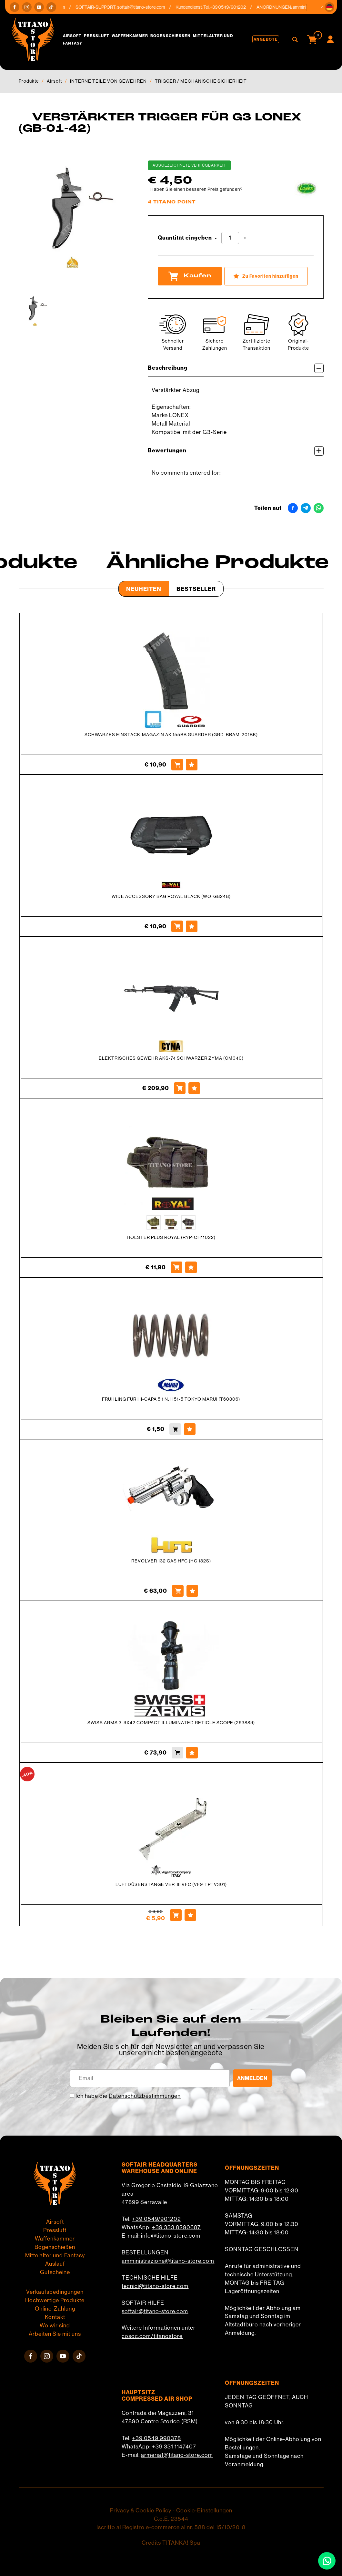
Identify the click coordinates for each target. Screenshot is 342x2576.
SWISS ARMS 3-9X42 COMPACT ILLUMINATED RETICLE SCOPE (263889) (171, 1723)
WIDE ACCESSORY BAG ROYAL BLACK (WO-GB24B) (171, 896)
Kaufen (189, 276)
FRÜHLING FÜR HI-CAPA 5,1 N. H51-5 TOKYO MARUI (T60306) (171, 1399)
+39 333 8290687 (176, 2227)
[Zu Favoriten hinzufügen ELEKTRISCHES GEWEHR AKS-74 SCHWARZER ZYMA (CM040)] (194, 1088)
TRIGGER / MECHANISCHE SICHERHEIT (201, 81)
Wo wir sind (55, 2325)
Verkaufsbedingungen (55, 2291)
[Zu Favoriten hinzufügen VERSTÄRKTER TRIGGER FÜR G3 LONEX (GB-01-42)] (266, 276)
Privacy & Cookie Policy (140, 2510)
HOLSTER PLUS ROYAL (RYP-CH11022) (171, 1237)
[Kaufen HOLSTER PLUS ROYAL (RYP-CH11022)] (176, 1267)
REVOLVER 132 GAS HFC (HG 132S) (171, 1561)
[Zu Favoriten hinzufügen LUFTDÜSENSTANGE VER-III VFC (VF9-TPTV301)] (190, 1915)
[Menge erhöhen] (245, 238)
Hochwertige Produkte (55, 2300)
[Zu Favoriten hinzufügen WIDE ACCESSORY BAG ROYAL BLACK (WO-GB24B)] (191, 926)
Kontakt (55, 2317)
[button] (329, 7)
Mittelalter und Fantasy (55, 2255)
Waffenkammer (130, 35)
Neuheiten (143, 588)
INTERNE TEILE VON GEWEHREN (108, 81)
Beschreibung (236, 368)
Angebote (266, 39)
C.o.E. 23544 (171, 2518)
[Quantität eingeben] (230, 238)
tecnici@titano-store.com (155, 2286)
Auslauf (55, 2263)
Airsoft (72, 35)
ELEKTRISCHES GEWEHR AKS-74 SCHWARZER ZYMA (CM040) (171, 1058)
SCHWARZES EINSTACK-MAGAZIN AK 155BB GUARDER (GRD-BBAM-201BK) (171, 734)
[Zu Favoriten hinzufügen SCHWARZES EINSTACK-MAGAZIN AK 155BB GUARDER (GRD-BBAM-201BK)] (191, 764)
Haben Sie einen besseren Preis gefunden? (196, 189)
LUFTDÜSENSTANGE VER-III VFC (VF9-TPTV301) (171, 1884)
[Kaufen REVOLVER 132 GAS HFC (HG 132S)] (178, 1591)
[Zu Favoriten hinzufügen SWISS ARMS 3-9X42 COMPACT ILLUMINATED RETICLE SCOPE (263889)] (192, 1752)
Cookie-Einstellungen (204, 2510)
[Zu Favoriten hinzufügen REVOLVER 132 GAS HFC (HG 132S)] (192, 1591)
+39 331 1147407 (174, 2446)
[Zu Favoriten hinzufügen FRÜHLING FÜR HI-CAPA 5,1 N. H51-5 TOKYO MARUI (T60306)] (190, 1429)
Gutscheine (55, 2272)
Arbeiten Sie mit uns (55, 2333)
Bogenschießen (170, 35)
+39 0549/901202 (156, 2218)
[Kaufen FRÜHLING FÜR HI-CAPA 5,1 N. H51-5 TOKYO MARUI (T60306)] (175, 1429)
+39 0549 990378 (156, 2438)
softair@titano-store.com (146, 7)
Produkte (29, 81)
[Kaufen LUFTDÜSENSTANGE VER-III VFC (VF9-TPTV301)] (176, 1915)
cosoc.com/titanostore (152, 2336)
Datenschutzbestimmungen (145, 2095)
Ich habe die (128, 2095)
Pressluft (96, 35)
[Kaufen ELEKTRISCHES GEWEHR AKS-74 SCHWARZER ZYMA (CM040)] (180, 1088)
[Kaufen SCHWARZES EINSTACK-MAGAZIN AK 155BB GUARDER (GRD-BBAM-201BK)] (177, 764)
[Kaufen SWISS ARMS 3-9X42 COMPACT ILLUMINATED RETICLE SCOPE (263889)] (177, 1752)
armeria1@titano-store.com (177, 2454)
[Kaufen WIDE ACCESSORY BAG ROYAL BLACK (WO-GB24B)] (177, 926)
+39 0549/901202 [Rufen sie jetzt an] (233, 7)
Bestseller (196, 588)
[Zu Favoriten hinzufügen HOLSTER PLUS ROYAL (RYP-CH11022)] (191, 1267)
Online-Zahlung (55, 2308)
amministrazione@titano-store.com (168, 2260)
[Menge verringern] (216, 238)
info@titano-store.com (170, 2235)
